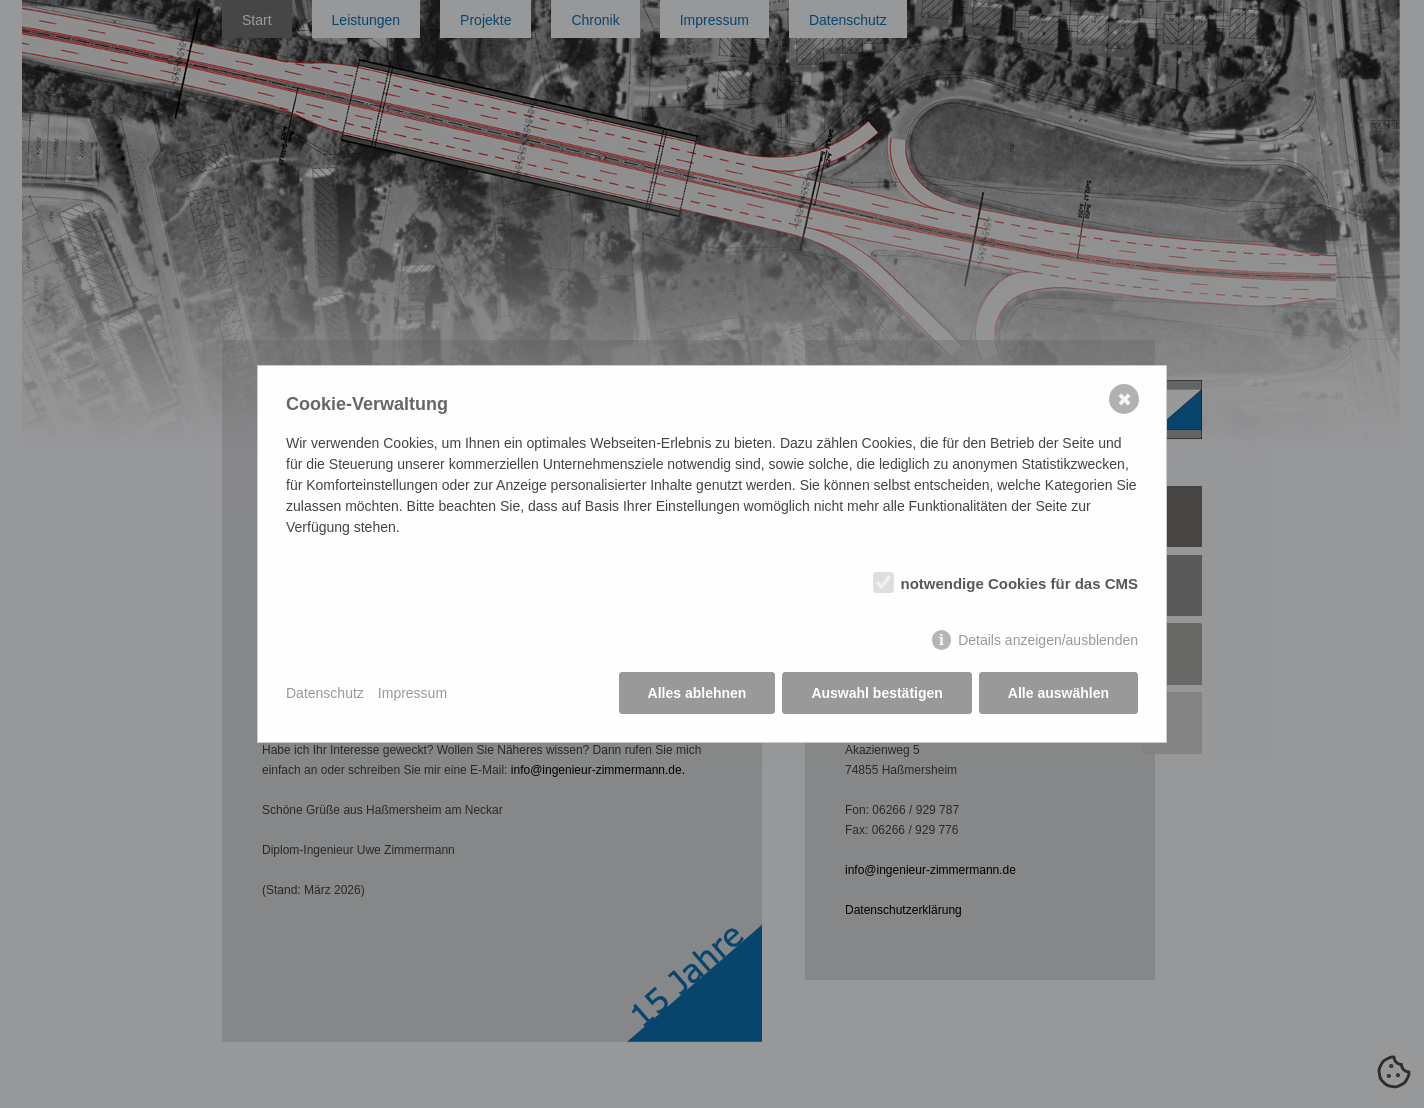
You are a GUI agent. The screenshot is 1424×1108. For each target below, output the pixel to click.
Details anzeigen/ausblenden (1048, 640)
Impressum (412, 693)
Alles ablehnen (697, 693)
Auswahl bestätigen (876, 693)
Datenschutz (325, 693)
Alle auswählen (1058, 693)
